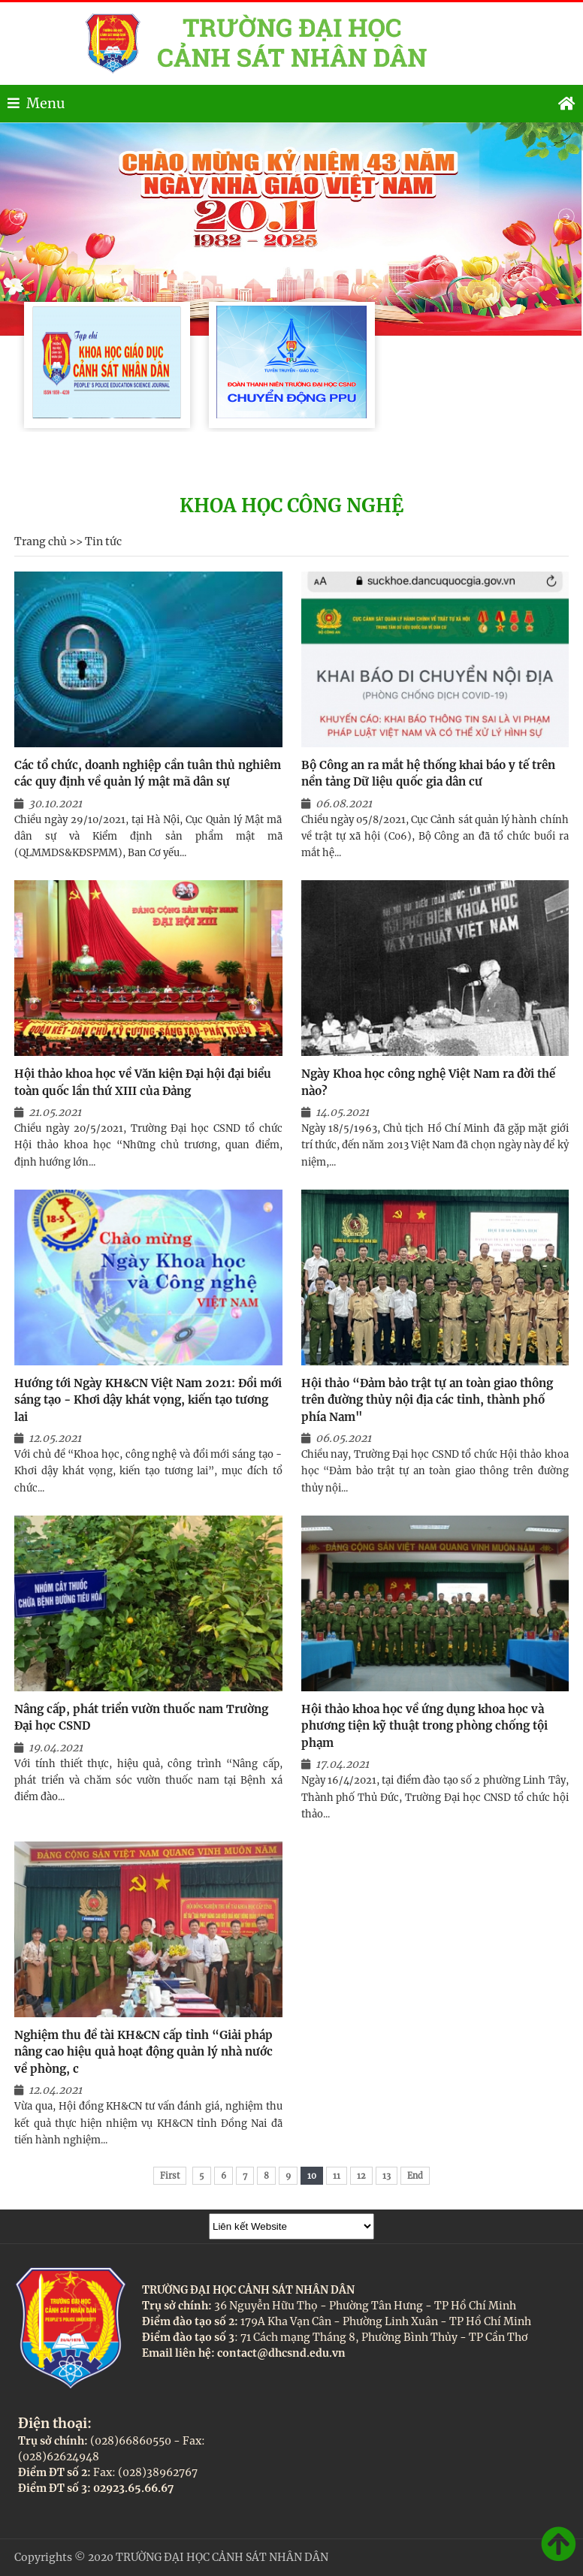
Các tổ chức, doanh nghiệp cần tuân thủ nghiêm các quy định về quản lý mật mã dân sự (147, 773)
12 (361, 2175)
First (170, 2175)
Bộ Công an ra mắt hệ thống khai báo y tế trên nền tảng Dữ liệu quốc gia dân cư (428, 773)
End (415, 2175)
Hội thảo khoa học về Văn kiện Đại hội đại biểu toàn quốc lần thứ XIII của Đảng (142, 1082)
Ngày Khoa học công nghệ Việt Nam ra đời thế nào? (428, 1082)
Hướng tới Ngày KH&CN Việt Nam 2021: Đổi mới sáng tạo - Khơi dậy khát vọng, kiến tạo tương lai (148, 1400)
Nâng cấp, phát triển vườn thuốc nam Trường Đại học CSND (141, 1717)
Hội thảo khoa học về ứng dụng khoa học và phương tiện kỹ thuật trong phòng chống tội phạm (424, 1726)
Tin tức (103, 541)
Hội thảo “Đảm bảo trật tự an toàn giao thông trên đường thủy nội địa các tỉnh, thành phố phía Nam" (427, 1400)
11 (336, 2175)
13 (386, 2175)
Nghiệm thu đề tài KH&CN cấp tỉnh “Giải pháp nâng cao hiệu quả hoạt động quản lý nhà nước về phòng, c (143, 2052)
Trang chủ (40, 541)
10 (311, 2175)
